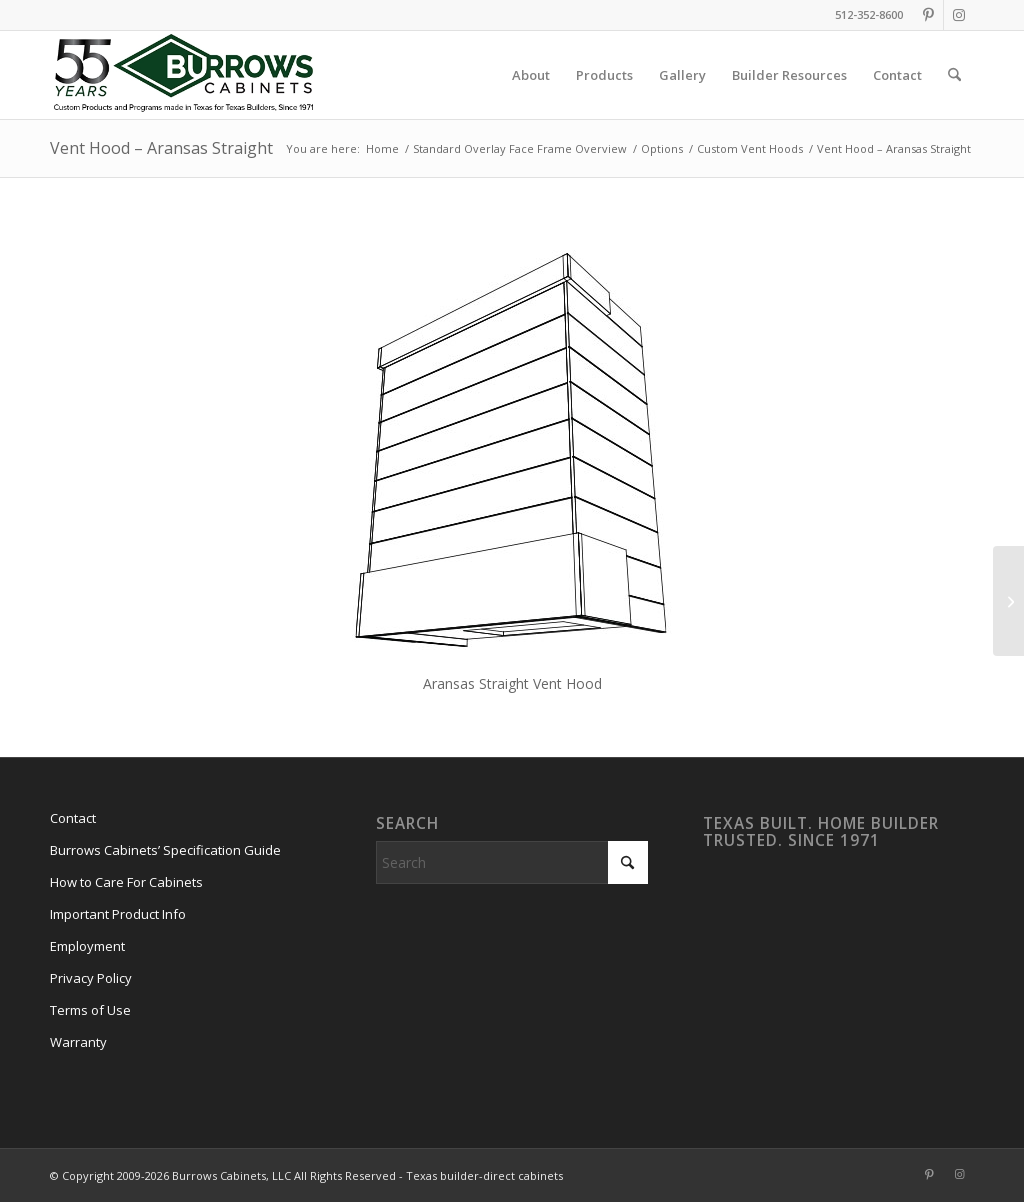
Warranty (78, 1042)
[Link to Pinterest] (928, 15)
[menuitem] (531, 75)
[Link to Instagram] (959, 15)
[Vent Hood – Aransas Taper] (1008, 601)
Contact (73, 818)
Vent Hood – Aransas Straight (161, 148)
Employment (87, 946)
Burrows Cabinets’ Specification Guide (165, 850)
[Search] (954, 75)
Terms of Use (90, 1010)
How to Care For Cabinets (126, 882)
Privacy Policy (91, 978)
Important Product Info (118, 914)
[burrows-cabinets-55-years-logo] (183, 75)
